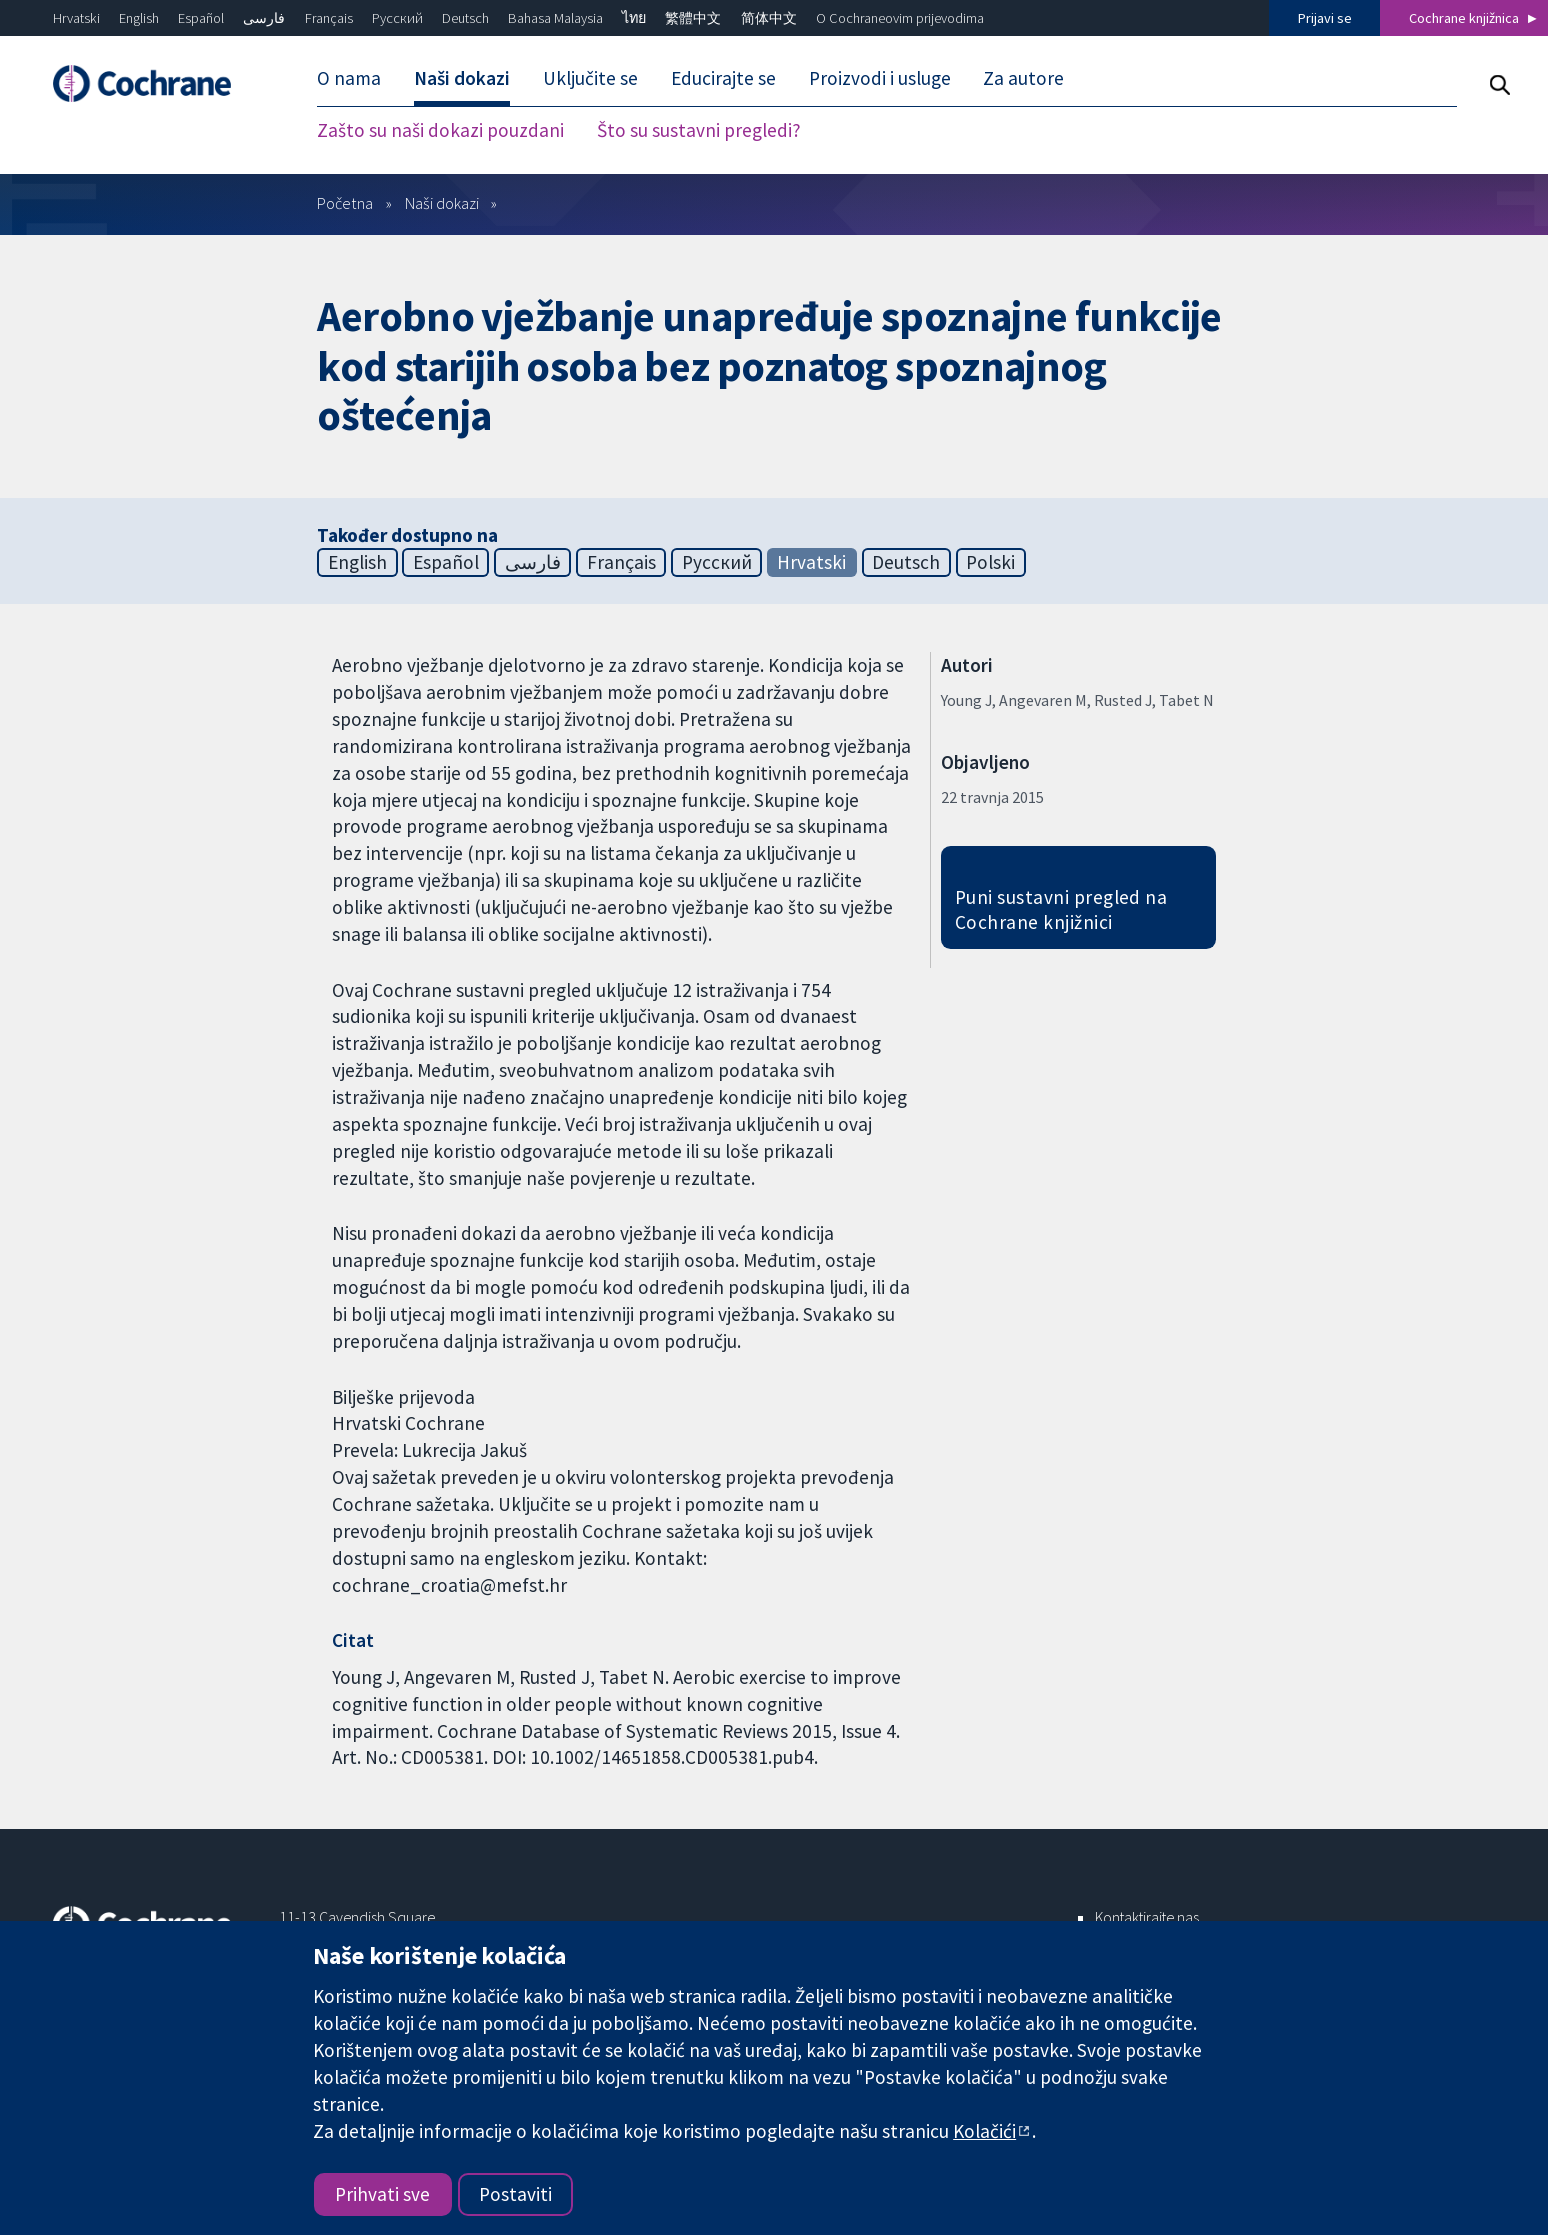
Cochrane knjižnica (1464, 18)
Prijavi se (1325, 18)
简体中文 (769, 18)
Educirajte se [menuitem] (723, 78)
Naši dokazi (442, 203)
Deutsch (465, 18)
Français (329, 18)
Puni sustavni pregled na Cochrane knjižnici (1061, 909)
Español (201, 18)
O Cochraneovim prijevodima (900, 18)
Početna (345, 203)
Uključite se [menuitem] (590, 78)
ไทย (634, 18)
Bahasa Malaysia (555, 18)
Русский (397, 18)
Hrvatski (76, 18)
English (139, 18)
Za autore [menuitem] (1023, 78)
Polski (990, 562)
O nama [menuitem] (349, 78)
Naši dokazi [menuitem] (462, 78)
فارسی (264, 18)
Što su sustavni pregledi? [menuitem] (699, 130)
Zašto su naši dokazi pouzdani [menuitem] (440, 130)
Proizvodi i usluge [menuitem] (880, 78)
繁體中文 (693, 18)
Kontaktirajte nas (1147, 1917)
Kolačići (984, 2131)
